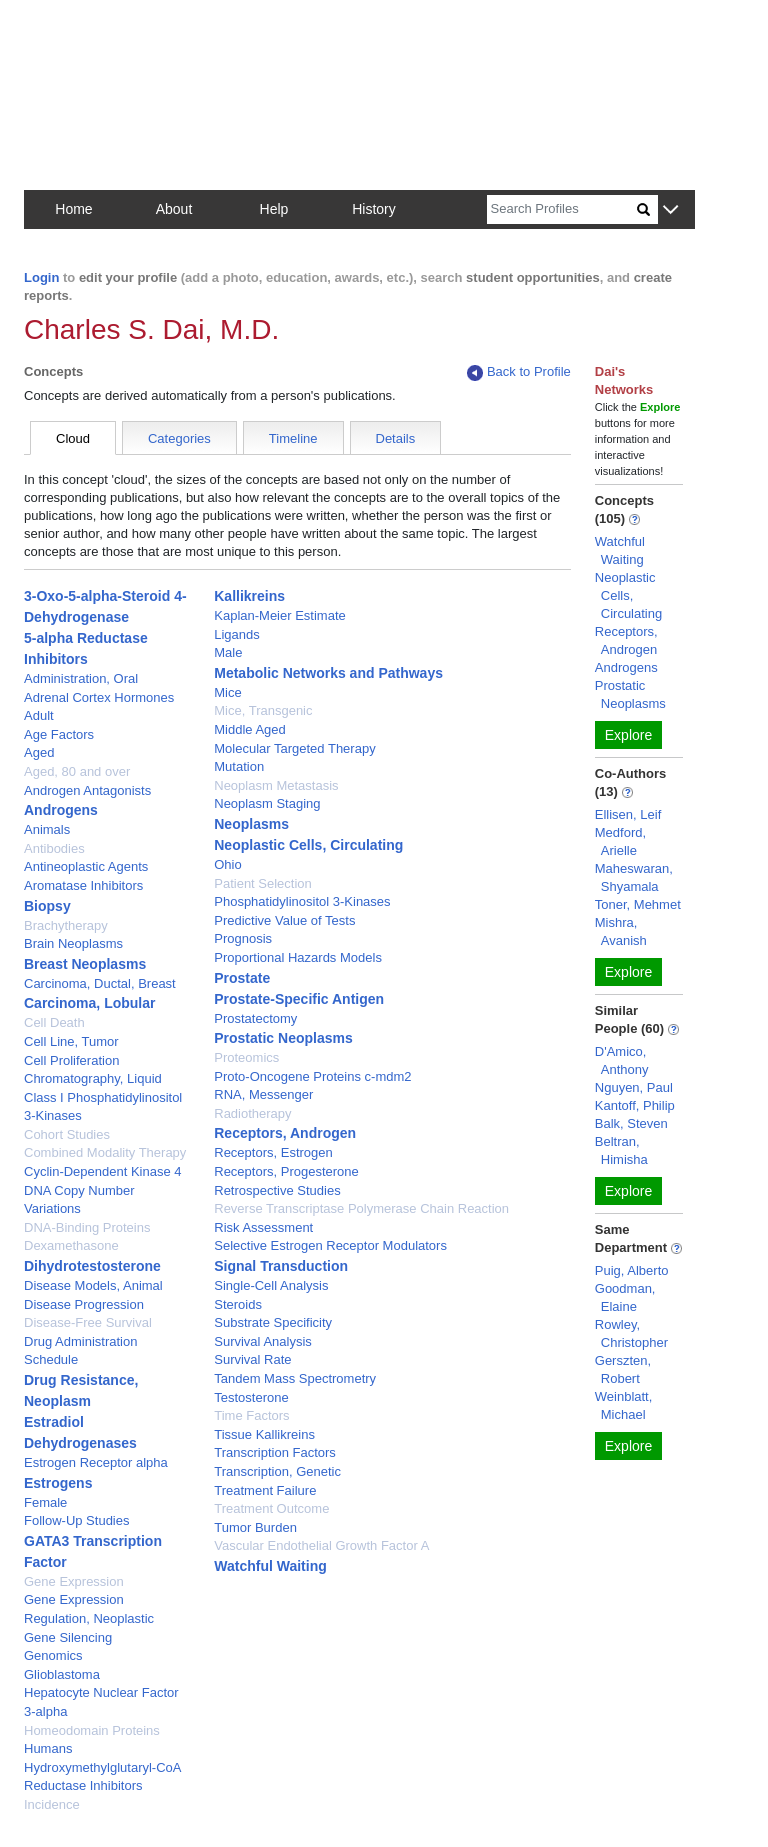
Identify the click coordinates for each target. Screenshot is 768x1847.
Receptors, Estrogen (273, 1152)
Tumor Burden (255, 1527)
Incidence (52, 1804)
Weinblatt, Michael (624, 1405)
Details (396, 438)
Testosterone (251, 1397)
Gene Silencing (68, 1637)
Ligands (237, 634)
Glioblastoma (62, 1674)
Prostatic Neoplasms (283, 1038)
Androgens (61, 810)
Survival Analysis (263, 1341)
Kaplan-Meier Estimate (280, 615)
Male (228, 652)
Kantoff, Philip (635, 1105)
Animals (47, 829)
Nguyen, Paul (634, 1087)
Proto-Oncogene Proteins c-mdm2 (312, 1076)
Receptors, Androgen (285, 1133)
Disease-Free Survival (88, 1322)
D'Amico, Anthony (622, 1060)
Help (274, 209)
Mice (227, 692)
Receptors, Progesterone (286, 1171)
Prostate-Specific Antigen (299, 999)
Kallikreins (249, 596)
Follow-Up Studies (77, 1520)
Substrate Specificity (273, 1322)
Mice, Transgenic (263, 710)
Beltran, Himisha (621, 1150)
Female (45, 1502)
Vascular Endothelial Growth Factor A (321, 1545)
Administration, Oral (81, 678)
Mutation (239, 766)
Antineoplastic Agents (86, 866)
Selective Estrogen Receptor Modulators (330, 1245)
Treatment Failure (265, 1490)
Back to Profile (519, 372)
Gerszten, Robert (623, 1369)
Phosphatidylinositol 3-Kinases (302, 901)
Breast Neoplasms (85, 964)
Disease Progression (84, 1304)
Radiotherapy (252, 1113)
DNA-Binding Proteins (87, 1227)
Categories (179, 438)
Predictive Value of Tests (284, 920)
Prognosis (243, 938)
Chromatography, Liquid (93, 1078)
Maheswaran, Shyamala (634, 877)
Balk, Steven (631, 1123)
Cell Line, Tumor (71, 1041)
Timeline (293, 438)
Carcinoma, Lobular (89, 1003)
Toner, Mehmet (638, 904)
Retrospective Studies (277, 1190)
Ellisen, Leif (628, 814)
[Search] (562, 209)
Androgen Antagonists (87, 790)
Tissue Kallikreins (264, 1434)
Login (41, 277)
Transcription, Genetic (277, 1471)
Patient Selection (263, 883)
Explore (628, 735)
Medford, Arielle (620, 841)
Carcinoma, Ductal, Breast (100, 983)
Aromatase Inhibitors (83, 885)
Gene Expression (74, 1581)
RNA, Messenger (263, 1094)
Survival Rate (252, 1359)
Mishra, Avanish (621, 931)
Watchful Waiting (270, 1566)
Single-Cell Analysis (271, 1285)
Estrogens (58, 1483)
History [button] (374, 209)
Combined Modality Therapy (105, 1152)
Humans (48, 1748)
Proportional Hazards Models (298, 957)
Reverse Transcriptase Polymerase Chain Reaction (361, 1208)
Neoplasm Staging (267, 803)
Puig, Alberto (632, 1270)
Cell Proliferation (71, 1060)
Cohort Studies (67, 1134)
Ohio (227, 864)
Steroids (238, 1304)
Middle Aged (250, 729)
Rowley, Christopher (631, 1333)
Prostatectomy (255, 1018)
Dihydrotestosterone (92, 1266)
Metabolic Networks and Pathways (328, 673)
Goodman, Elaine (625, 1297)
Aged (39, 752)
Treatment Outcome (271, 1508)
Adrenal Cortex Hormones (99, 697)
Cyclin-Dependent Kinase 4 (103, 1171)
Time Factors (251, 1415)
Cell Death (54, 1022)
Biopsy (47, 906)
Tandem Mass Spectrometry (295, 1378)
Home (73, 209)
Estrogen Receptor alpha (96, 1462)
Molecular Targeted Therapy (294, 748)
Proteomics (246, 1057)
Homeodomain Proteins (92, 1730)
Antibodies (54, 848)
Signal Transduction (281, 1266)
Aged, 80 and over (77, 771)
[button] (670, 210)
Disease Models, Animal (93, 1285)
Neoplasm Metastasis (276, 785)
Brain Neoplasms (73, 943)
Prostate (242, 978)
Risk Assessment (263, 1227)
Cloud (73, 438)
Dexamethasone (71, 1245)
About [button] (174, 209)
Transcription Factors (275, 1452)
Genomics (53, 1655)
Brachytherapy (66, 925)
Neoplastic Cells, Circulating (308, 845)
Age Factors (59, 734)
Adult (39, 715)
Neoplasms (251, 824)
